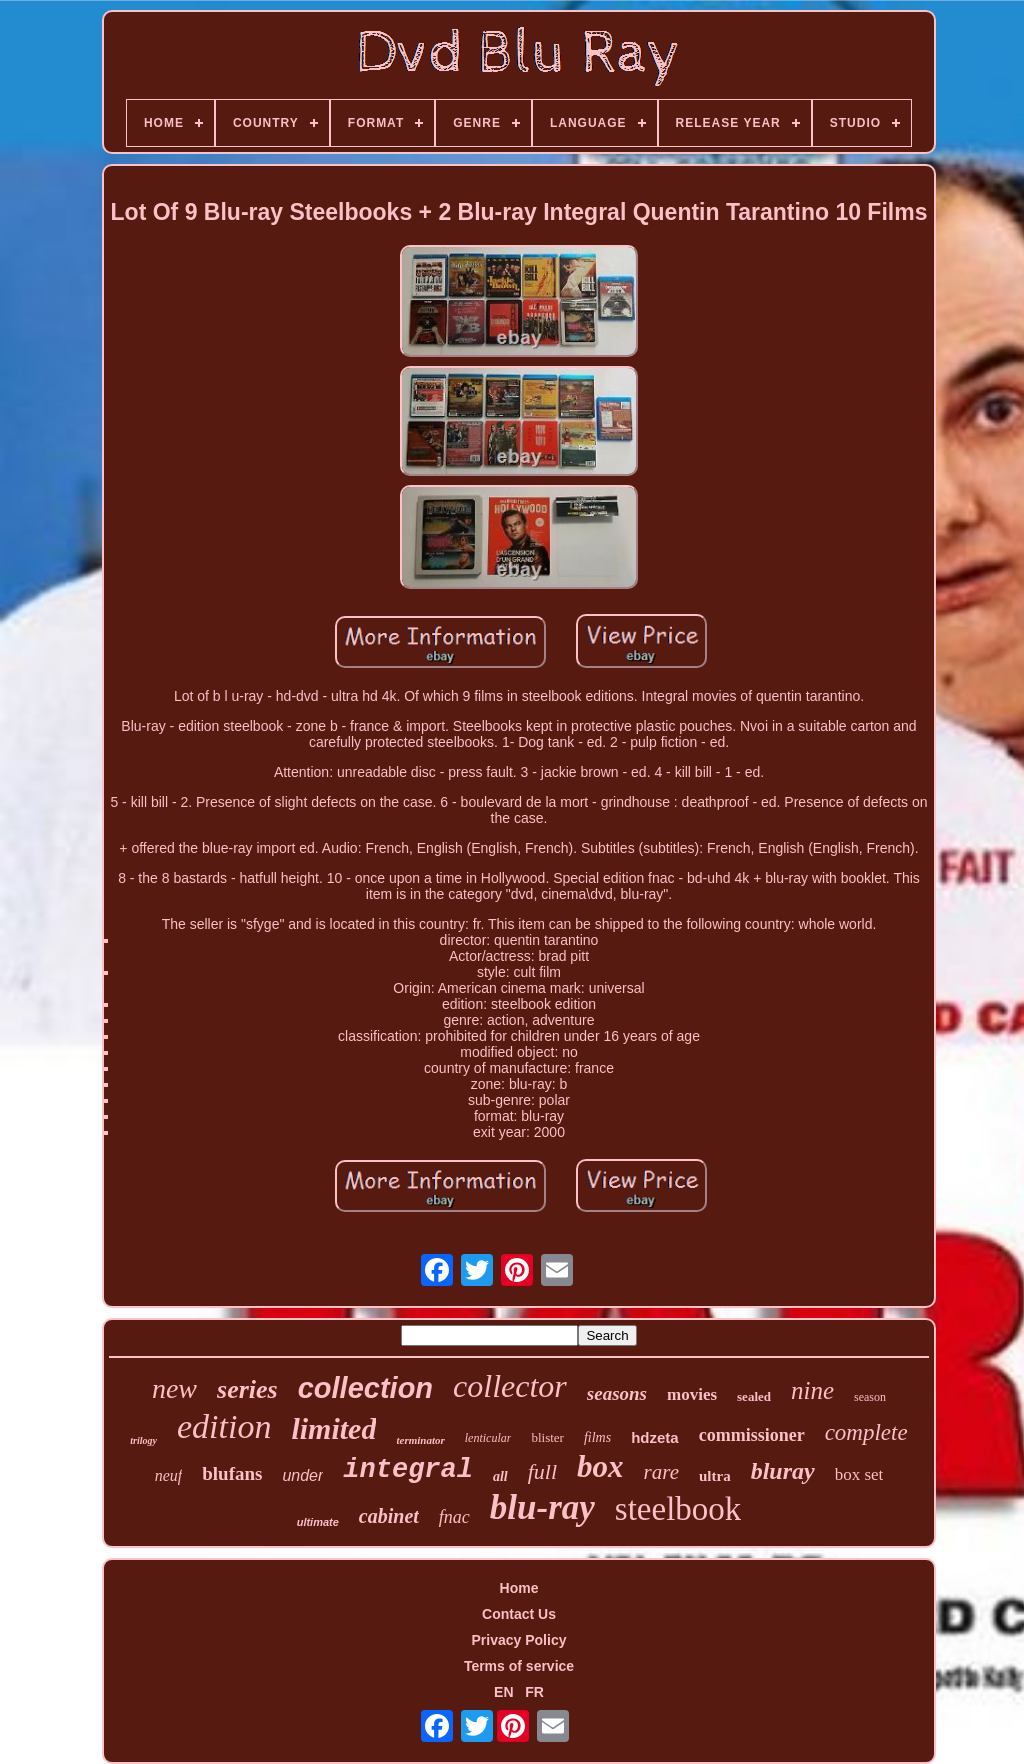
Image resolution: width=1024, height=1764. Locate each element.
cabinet (389, 1516)
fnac (454, 1517)
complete (866, 1432)
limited (333, 1428)
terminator (420, 1440)
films (597, 1437)
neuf (169, 1475)
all (500, 1476)
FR (534, 1692)
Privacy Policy (519, 1640)
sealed (754, 1396)
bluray (783, 1471)
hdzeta (655, 1437)
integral (408, 1470)
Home (519, 1588)
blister (547, 1437)
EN (503, 1692)
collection (365, 1388)
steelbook (678, 1509)
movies (692, 1394)
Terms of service (519, 1666)
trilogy (143, 1440)
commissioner (752, 1435)
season (870, 1397)
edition (224, 1426)
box (600, 1466)
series (247, 1389)
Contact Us (519, 1614)
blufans (232, 1473)
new (174, 1388)
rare (661, 1472)
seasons (617, 1393)
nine (812, 1390)
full (542, 1471)
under (302, 1475)
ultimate (318, 1522)
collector (510, 1386)
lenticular (488, 1438)
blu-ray (542, 1507)
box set (859, 1474)
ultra (715, 1476)
